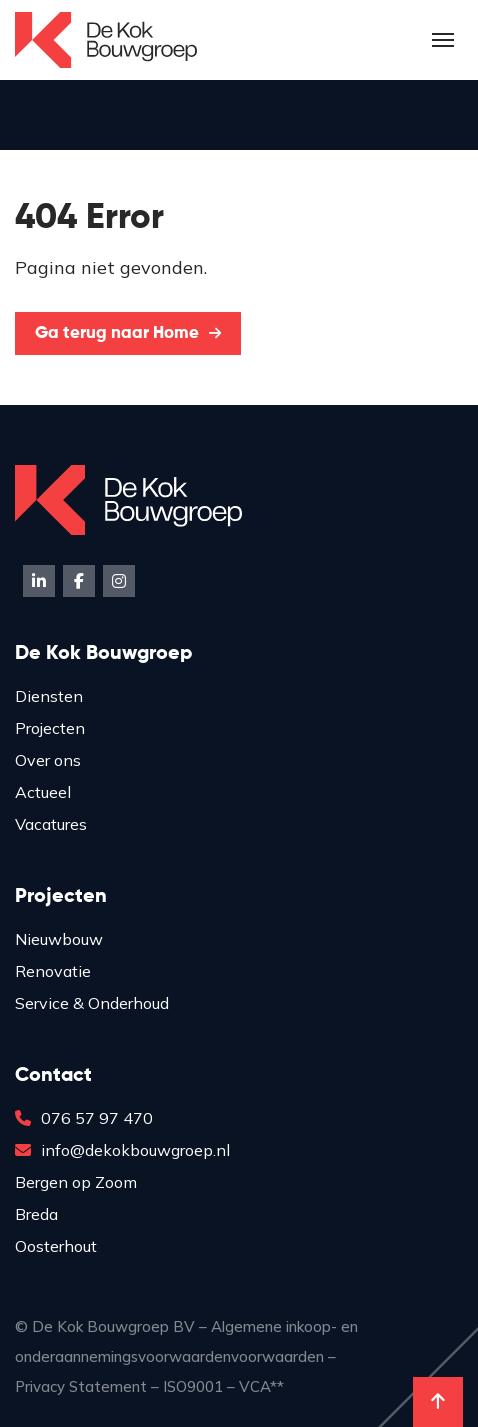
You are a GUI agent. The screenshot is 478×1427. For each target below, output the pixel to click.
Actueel (43, 792)
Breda (36, 1214)
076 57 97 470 (84, 1118)
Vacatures (51, 824)
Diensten (49, 696)
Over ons (48, 760)
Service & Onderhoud (92, 1003)
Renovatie (53, 971)
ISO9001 (193, 1386)
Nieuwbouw (59, 939)
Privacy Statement (81, 1386)
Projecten (50, 728)
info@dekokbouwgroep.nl (122, 1150)
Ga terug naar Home (128, 333)
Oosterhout (56, 1246)
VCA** (261, 1386)
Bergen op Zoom (76, 1182)
